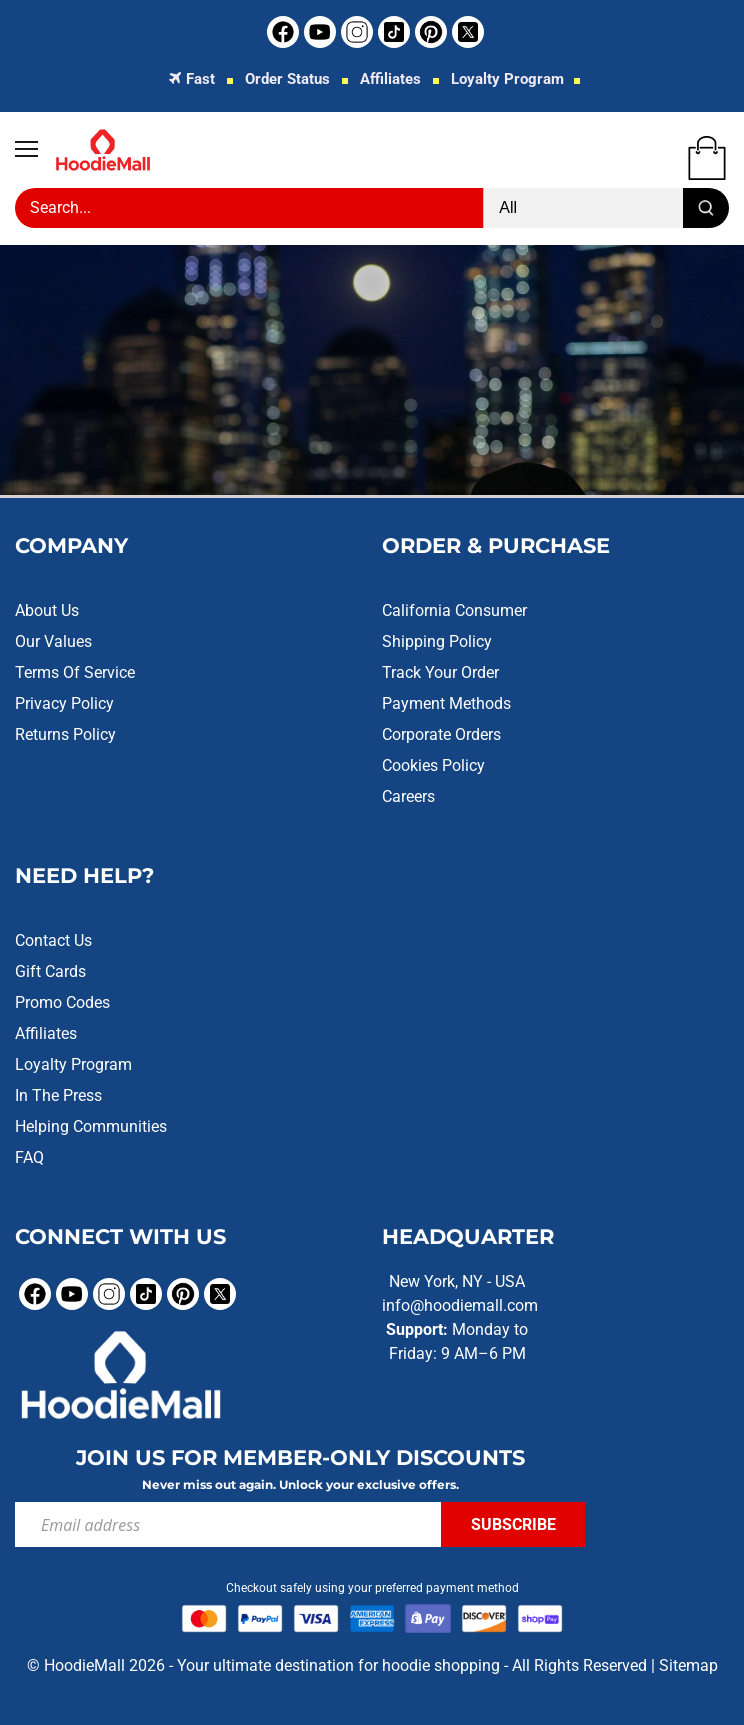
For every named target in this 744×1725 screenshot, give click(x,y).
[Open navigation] (26, 149)
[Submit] (706, 208)
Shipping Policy (437, 641)
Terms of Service (75, 672)
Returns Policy (65, 734)
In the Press (58, 1095)
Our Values (53, 641)
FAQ (29, 1157)
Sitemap (688, 1665)
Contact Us (53, 940)
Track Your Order (440, 672)
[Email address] (228, 1524)
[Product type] (583, 208)
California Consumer (454, 610)
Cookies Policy (433, 765)
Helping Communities (91, 1126)
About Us (47, 610)
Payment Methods (446, 703)
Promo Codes (62, 1002)
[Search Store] (249, 208)
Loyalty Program (507, 79)
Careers (408, 796)
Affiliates (390, 79)
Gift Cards (50, 971)
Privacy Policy (64, 703)
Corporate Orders (441, 734)
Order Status (287, 79)
